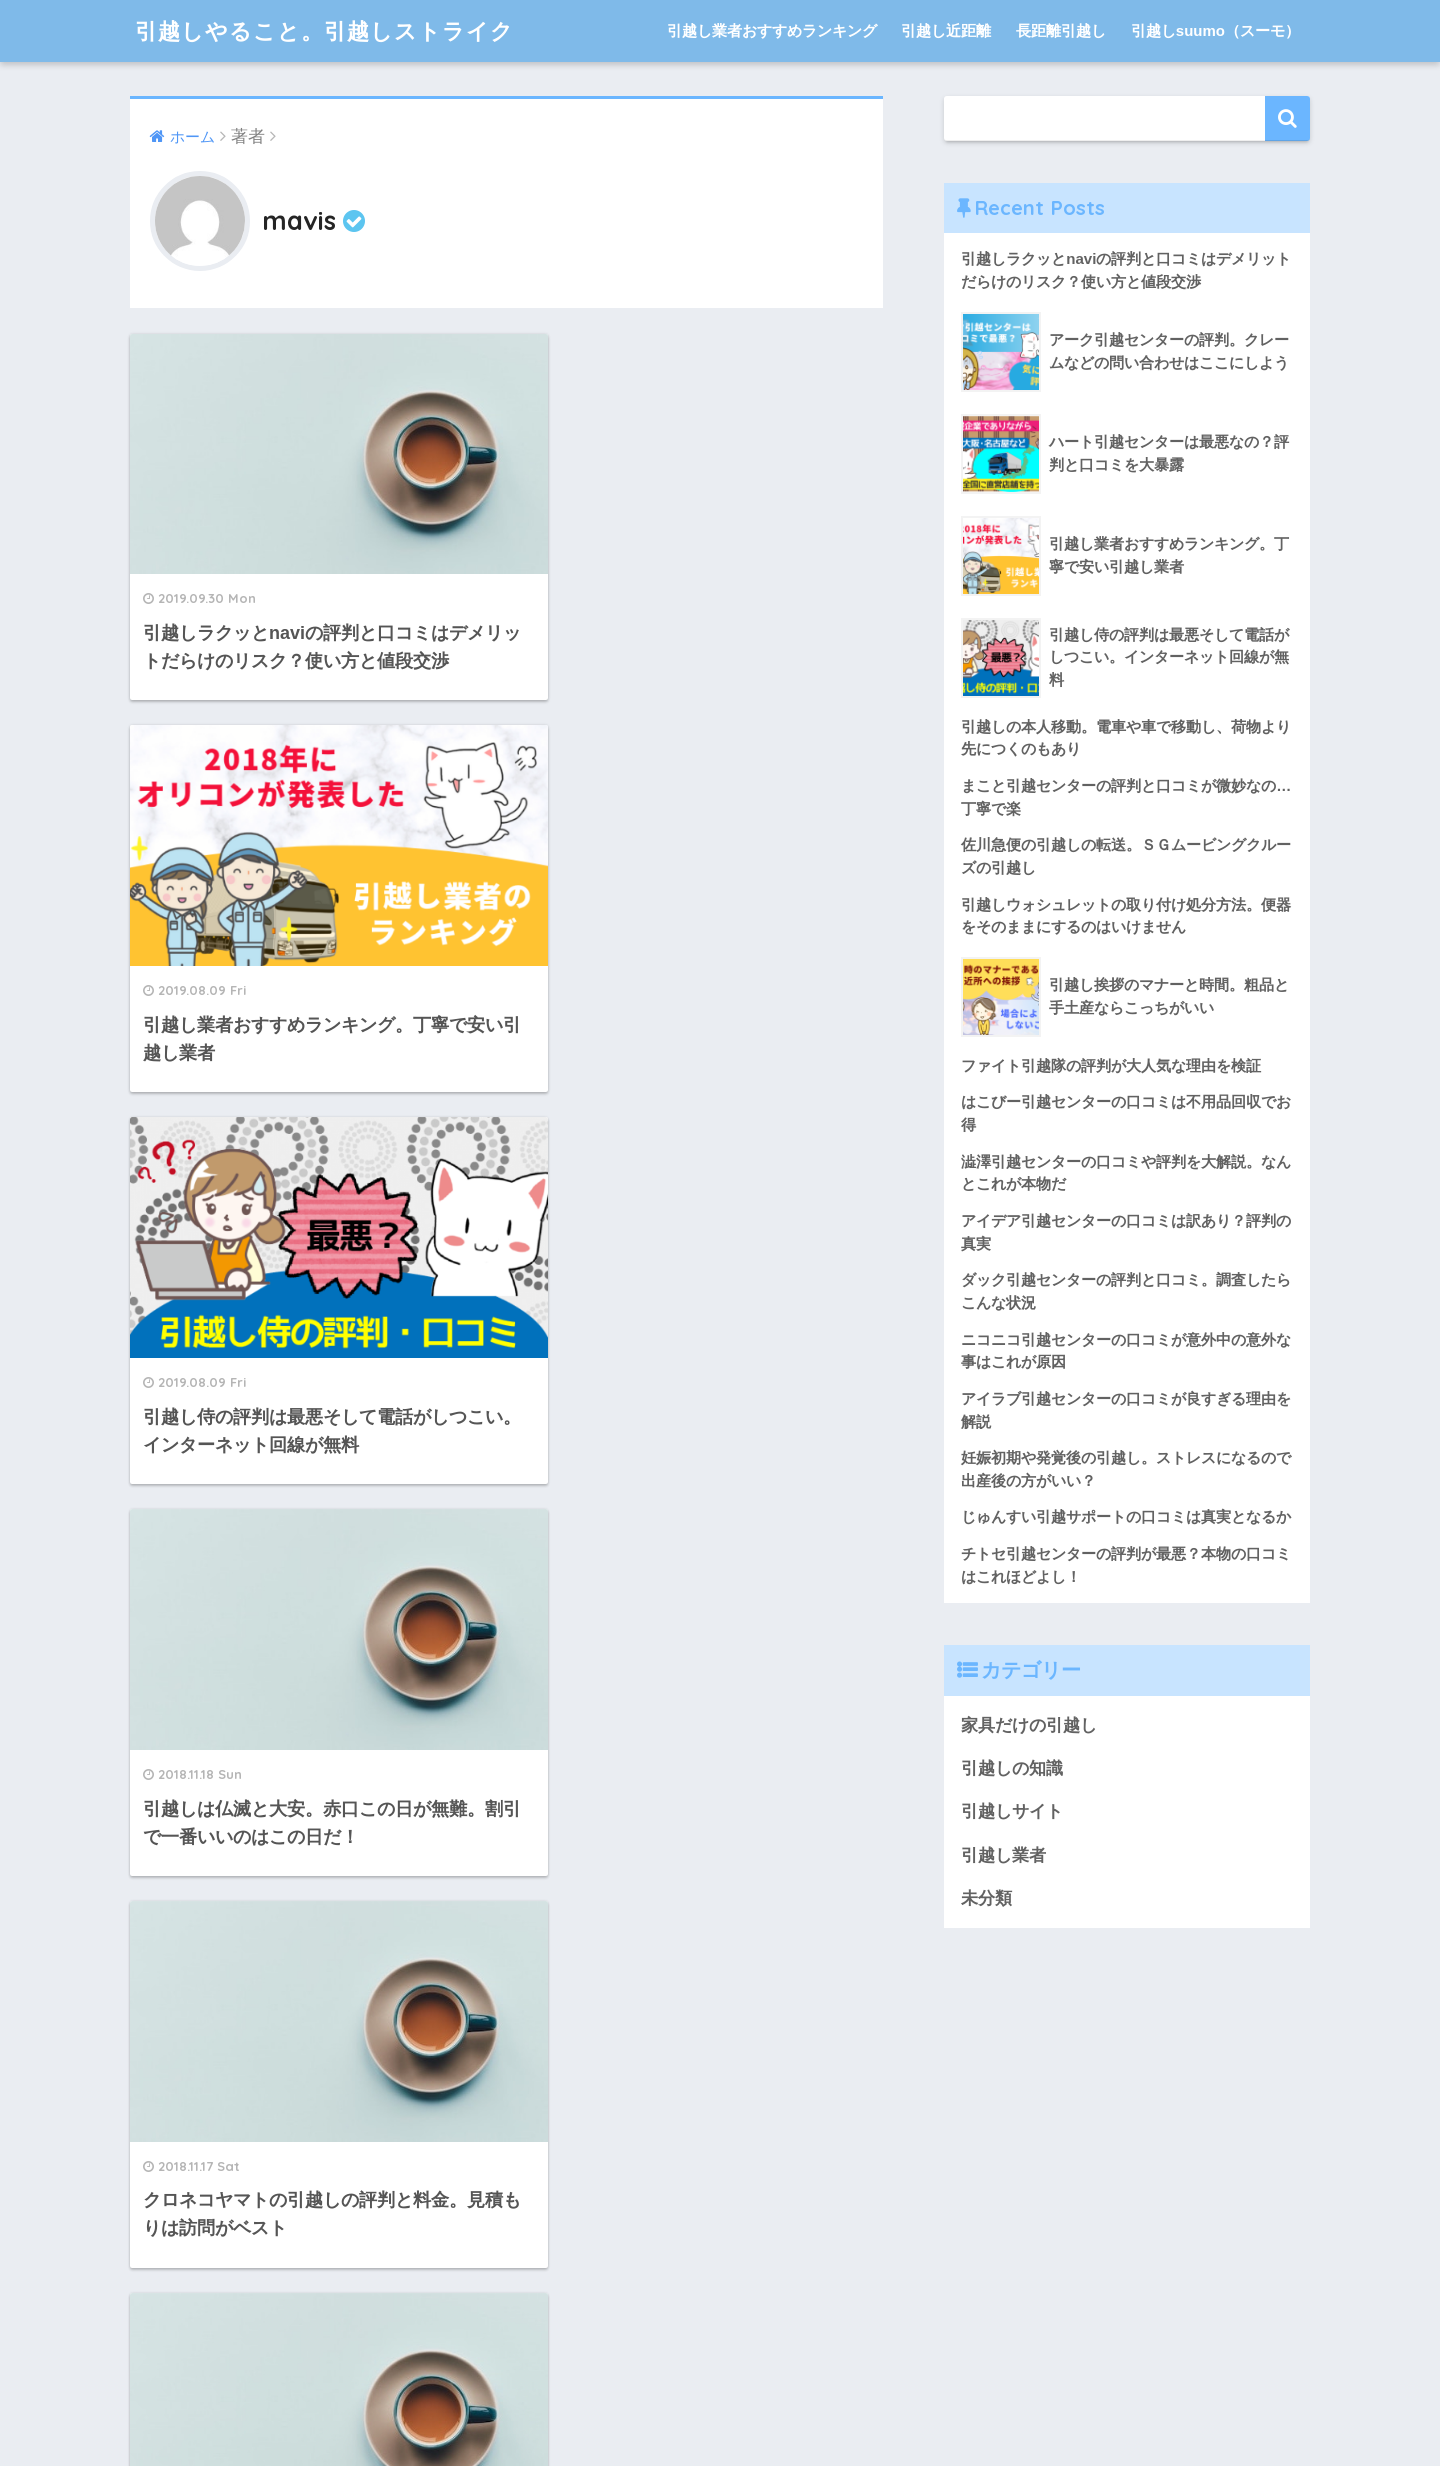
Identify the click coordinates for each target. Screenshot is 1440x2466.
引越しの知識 (1012, 1768)
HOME (720, 2384)
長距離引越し (1061, 30)
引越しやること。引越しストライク (332, 30)
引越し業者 (1003, 1855)
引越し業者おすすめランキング (772, 30)
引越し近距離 (946, 30)
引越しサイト (1012, 1811)
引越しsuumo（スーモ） (1215, 30)
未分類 (986, 1898)
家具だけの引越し (1029, 1725)
